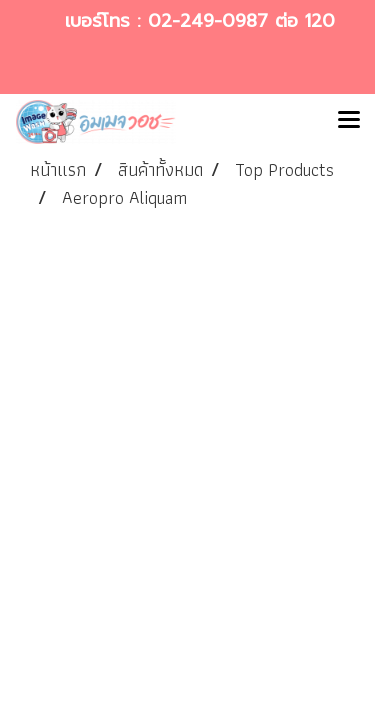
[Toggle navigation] (349, 122)
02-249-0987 (208, 21)
